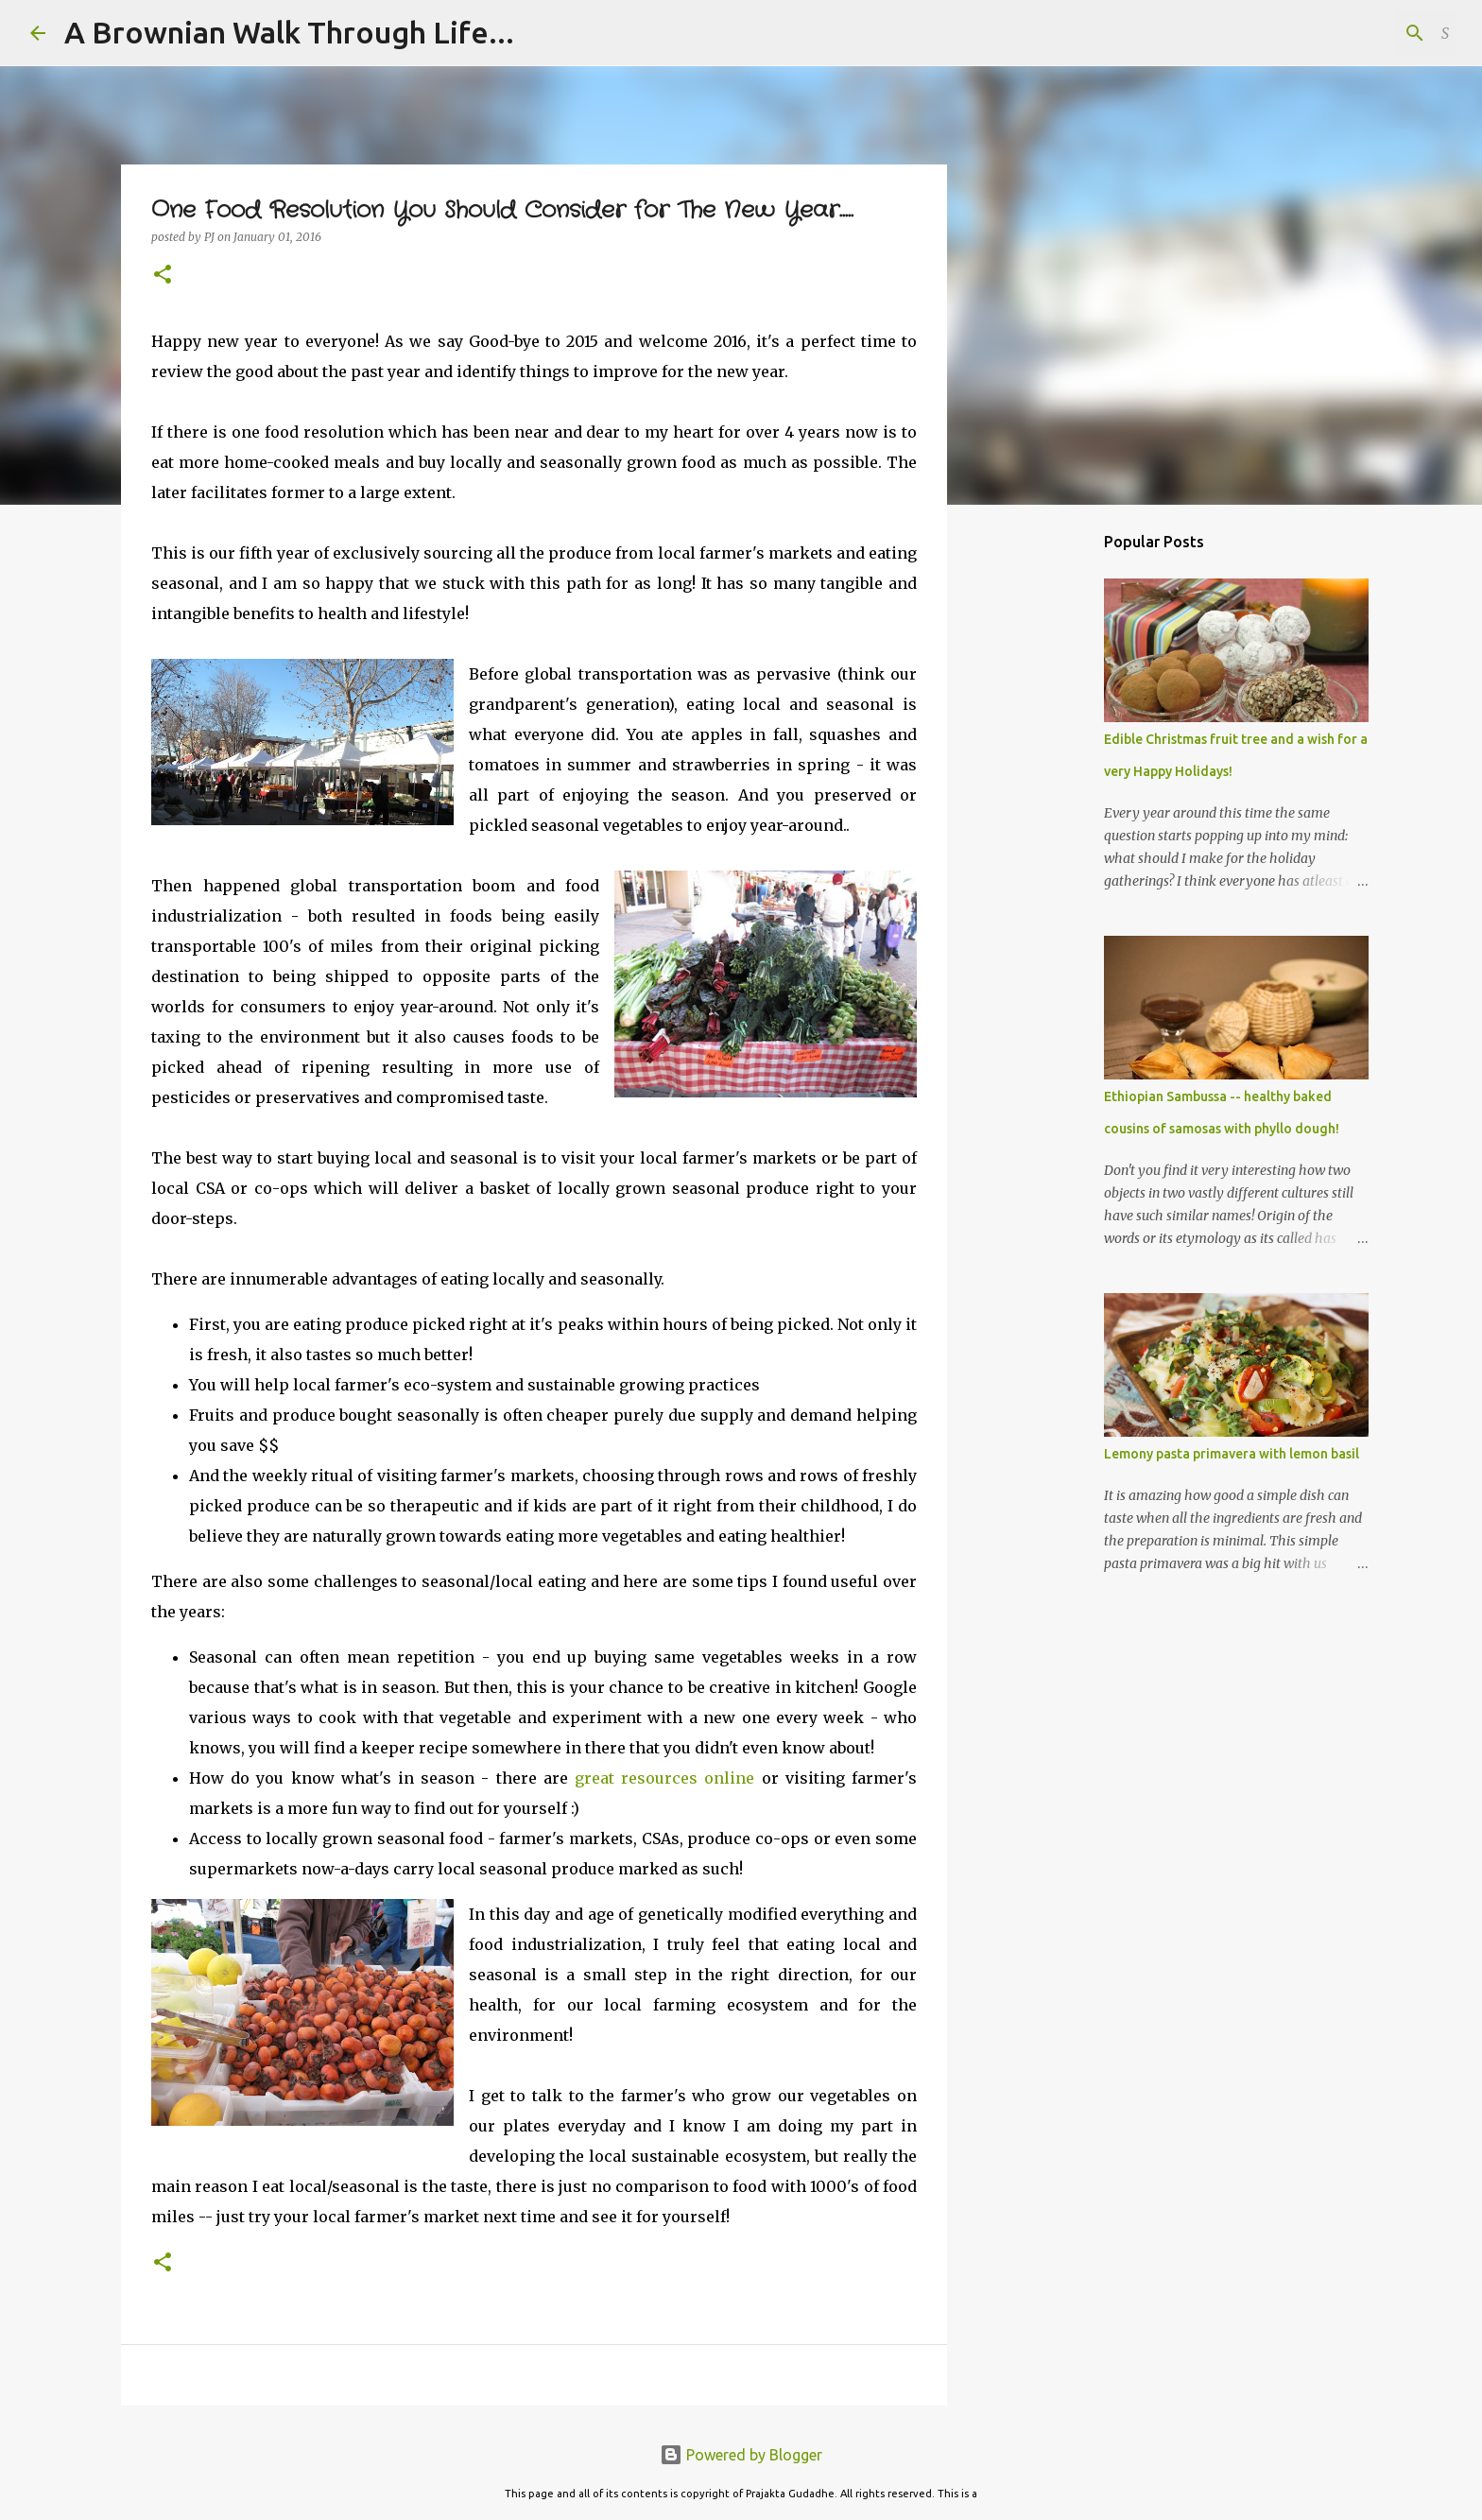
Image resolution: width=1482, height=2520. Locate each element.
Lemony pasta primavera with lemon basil (1231, 1453)
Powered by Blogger (741, 2454)
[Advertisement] (1043, 816)
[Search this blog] (1357, 33)
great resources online (661, 1778)
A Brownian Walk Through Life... (289, 32)
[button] (162, 275)
